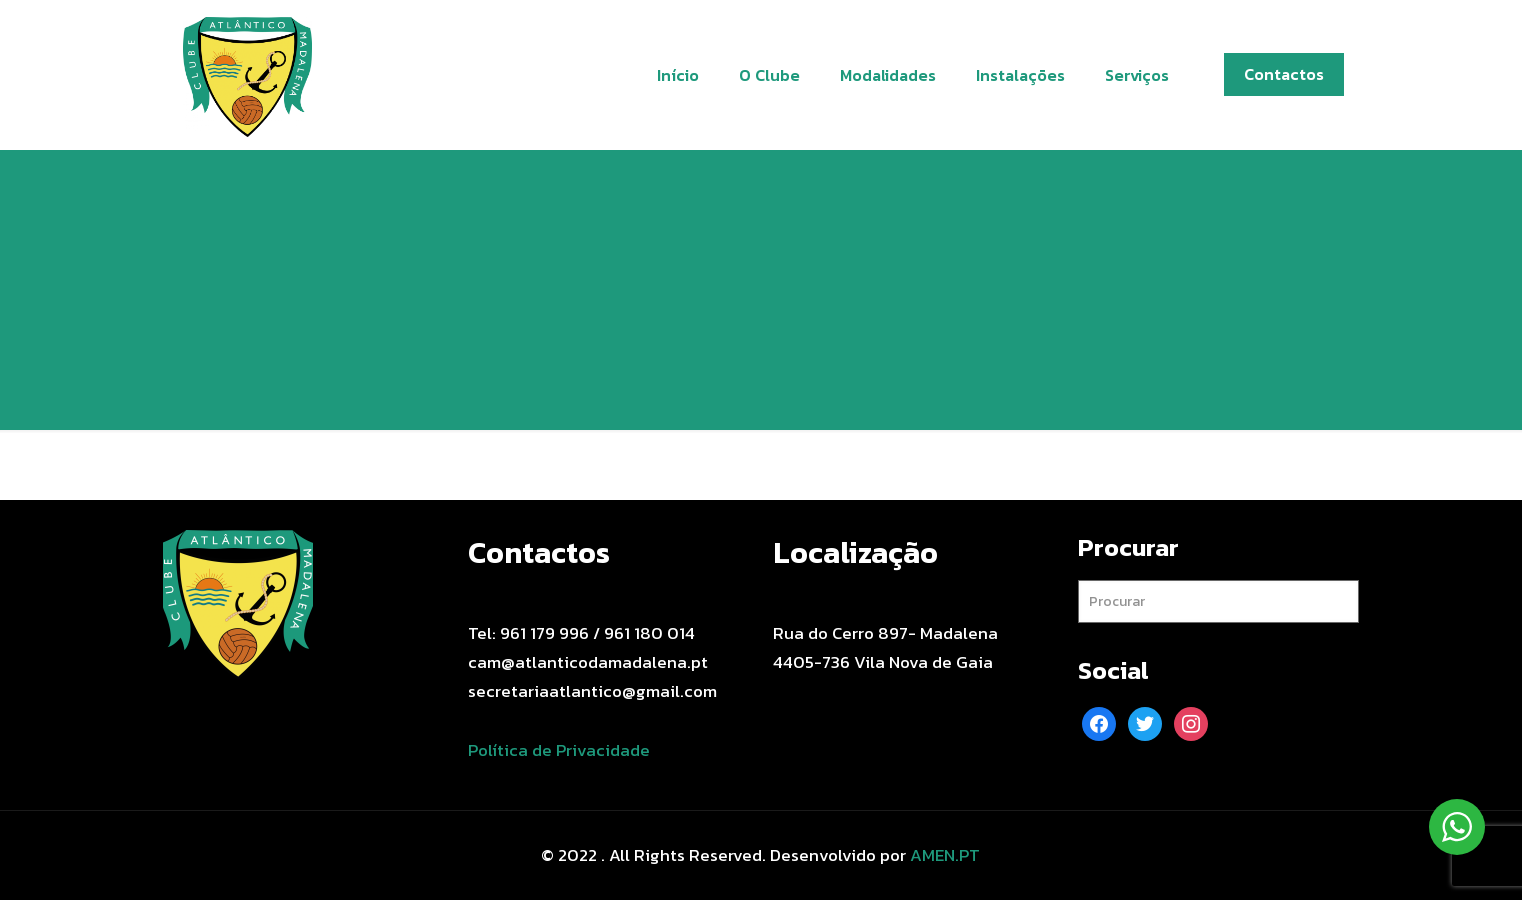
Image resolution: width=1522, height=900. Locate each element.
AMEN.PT (945, 855)
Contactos (1284, 74)
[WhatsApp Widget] (1457, 827)
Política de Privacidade (559, 750)
